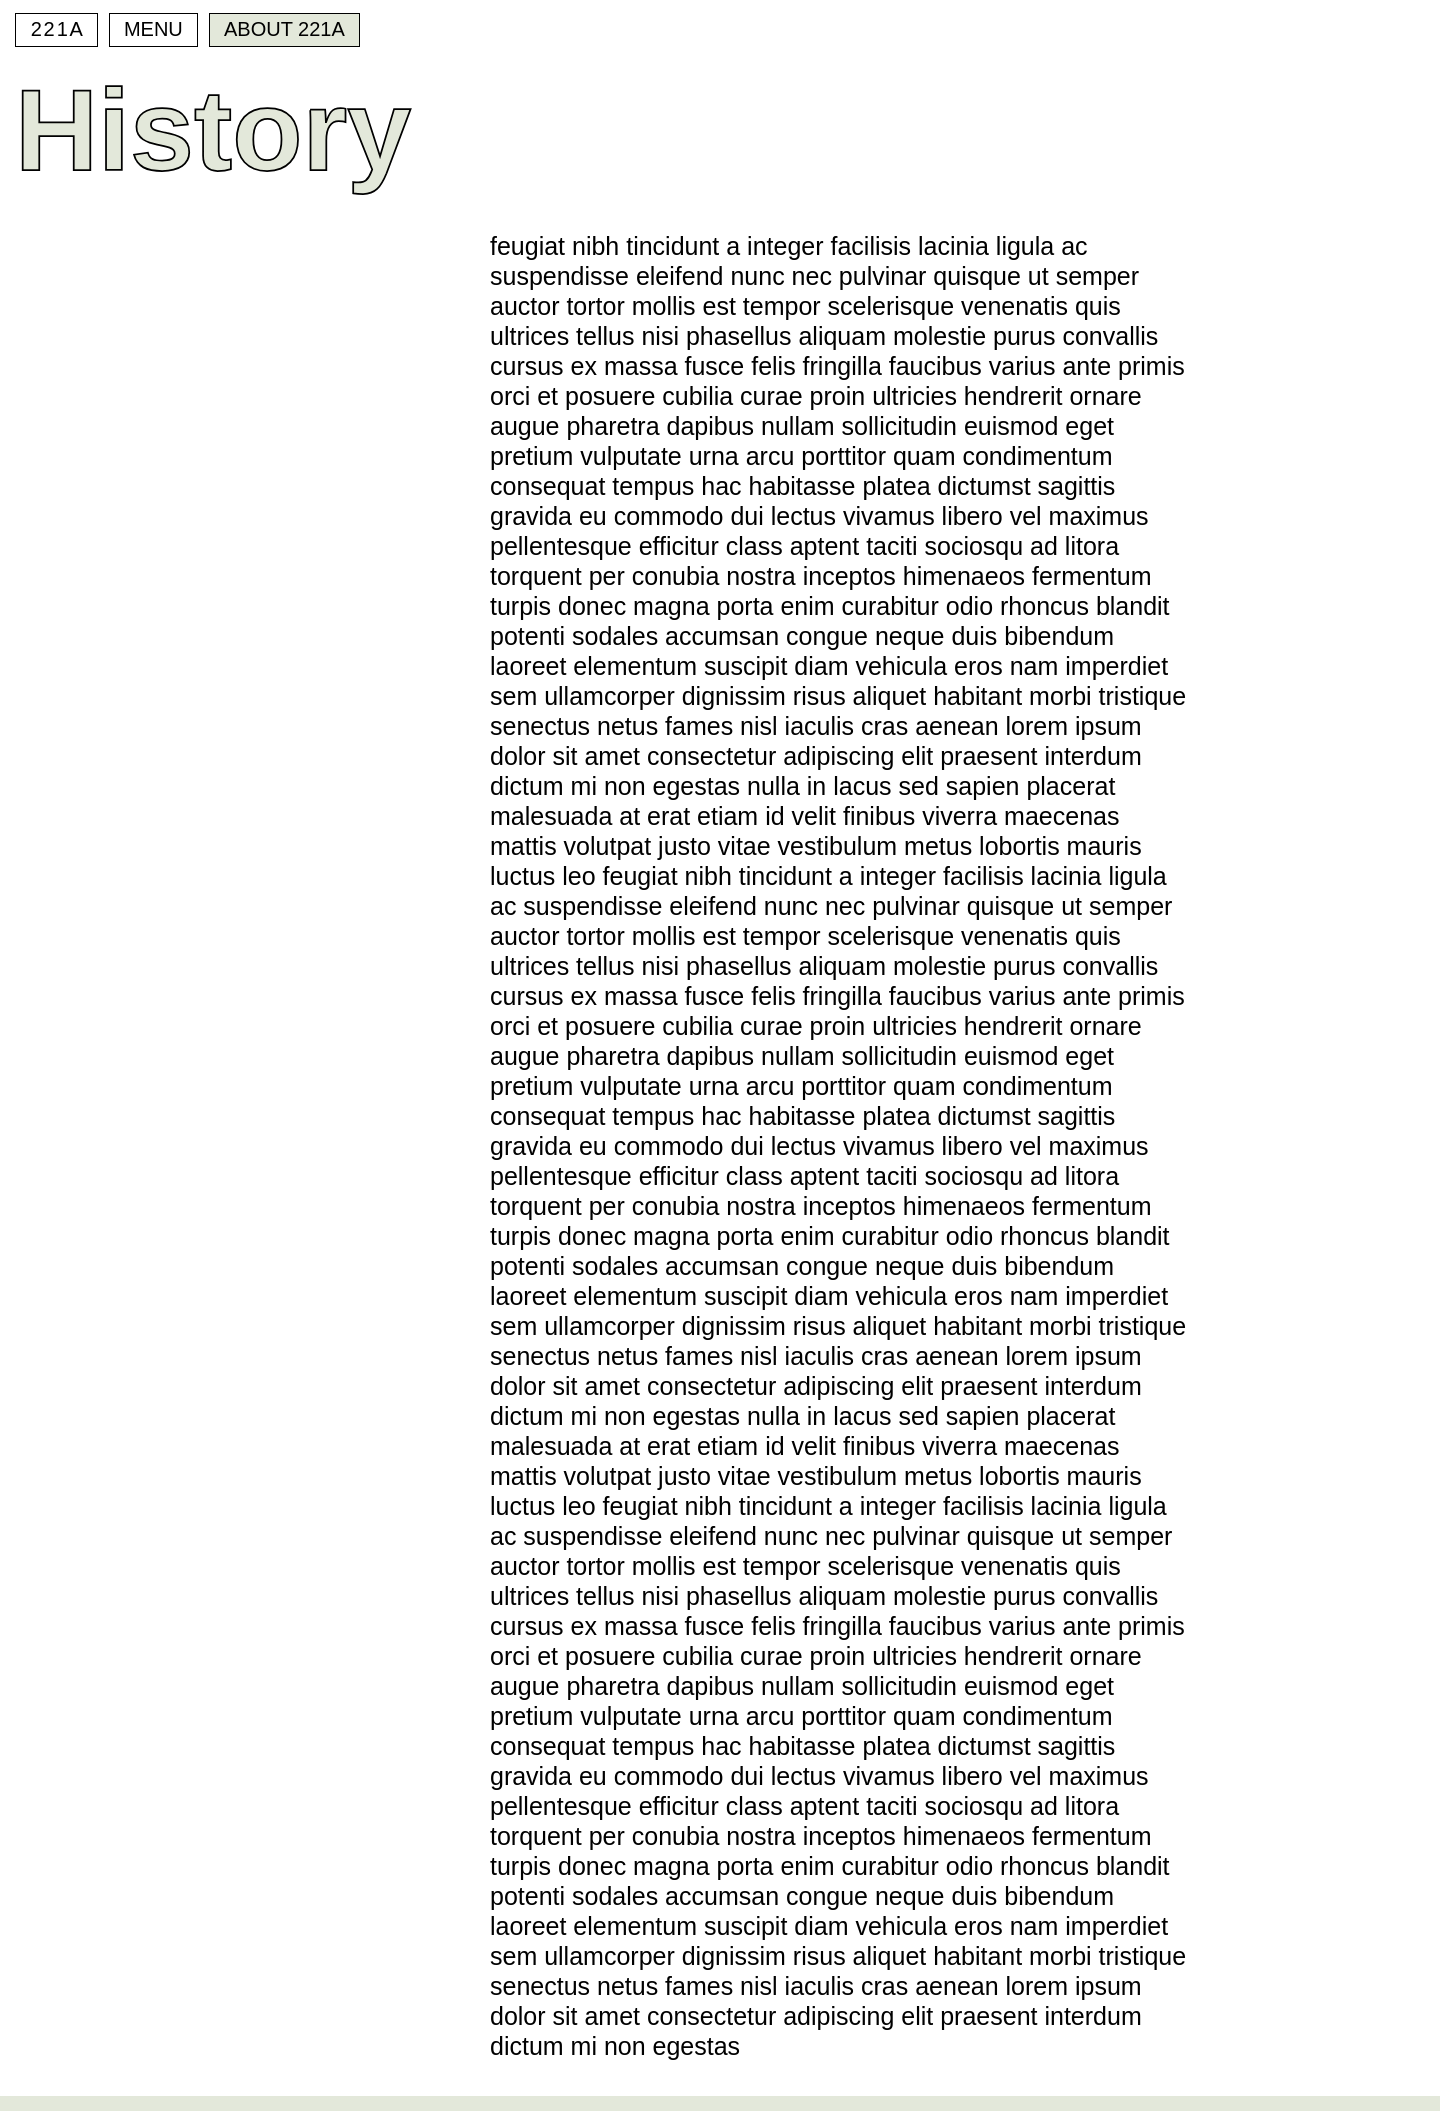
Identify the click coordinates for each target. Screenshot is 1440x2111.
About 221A (284, 29)
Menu (153, 29)
